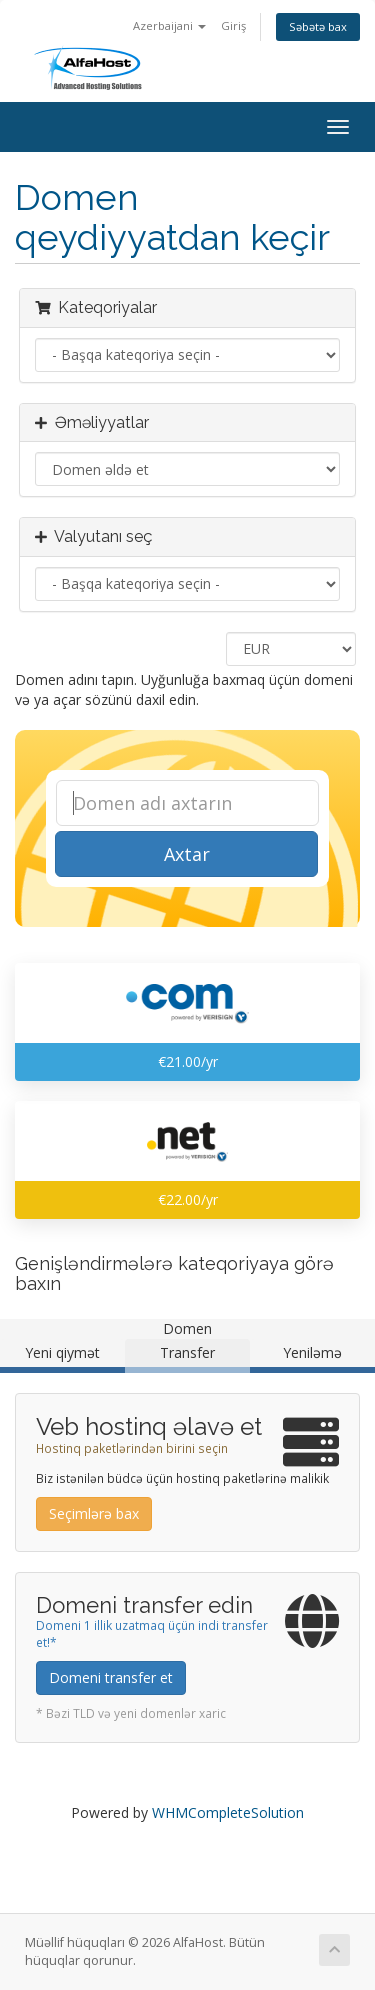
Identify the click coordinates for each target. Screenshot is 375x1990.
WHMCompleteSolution (228, 1812)
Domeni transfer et (111, 1677)
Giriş (233, 25)
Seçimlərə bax (94, 1513)
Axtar (187, 854)
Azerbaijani (169, 25)
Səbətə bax (318, 26)
